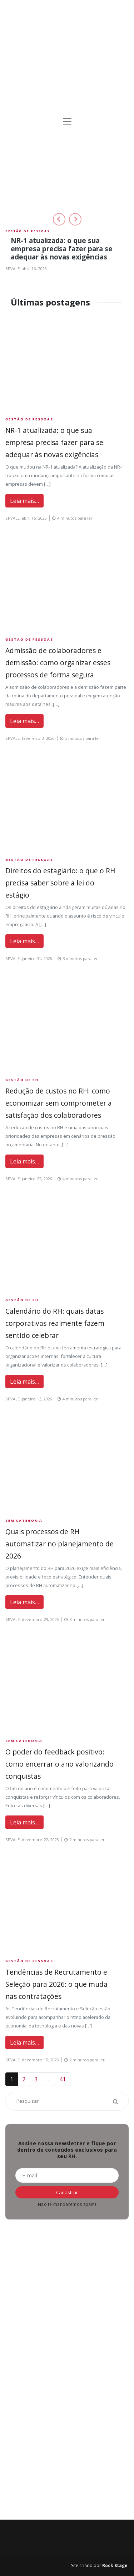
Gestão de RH (22, 1079)
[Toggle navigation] (67, 121)
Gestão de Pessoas (27, 231)
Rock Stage (115, 2565)
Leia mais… (24, 501)
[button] (59, 219)
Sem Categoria (24, 1520)
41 (62, 2079)
